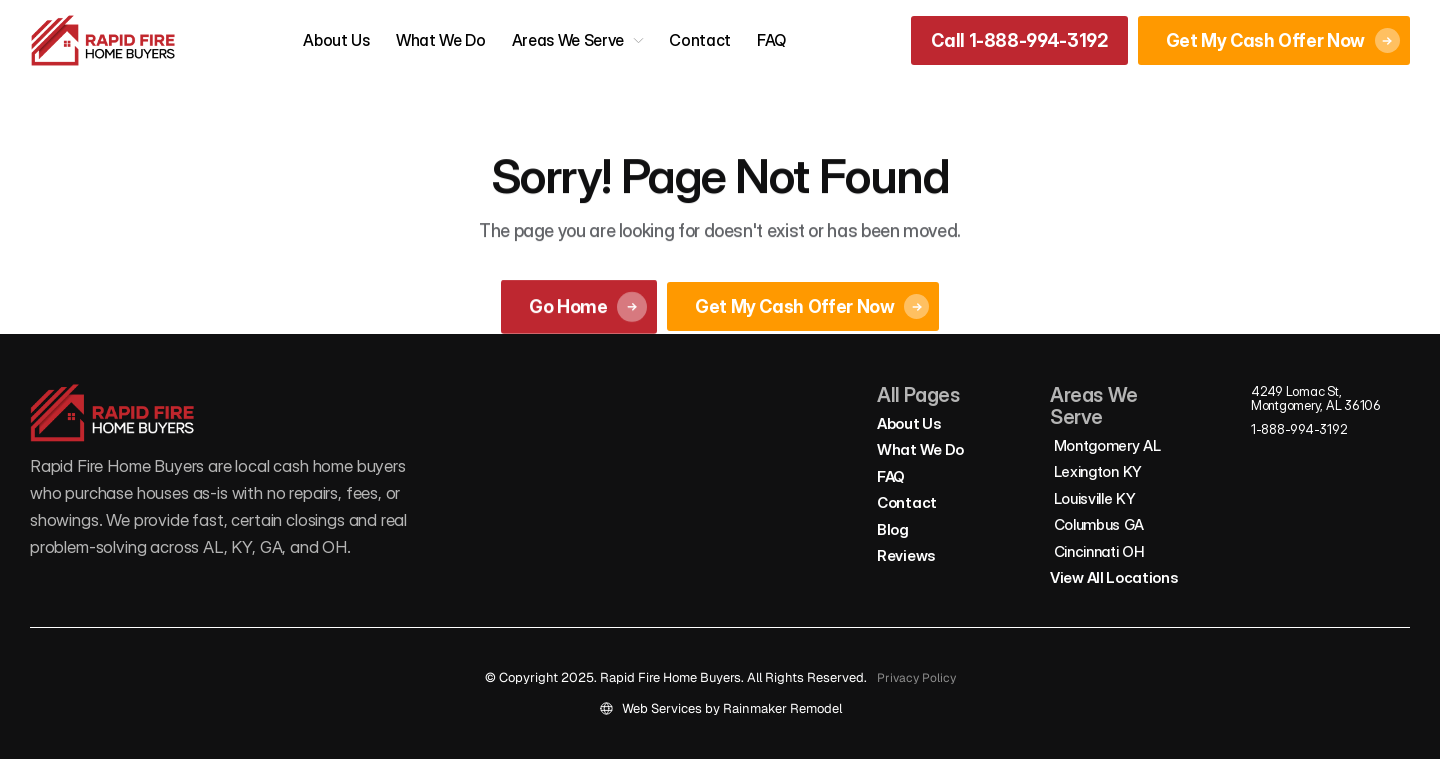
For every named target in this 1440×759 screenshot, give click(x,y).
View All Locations (1114, 577)
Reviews (906, 555)
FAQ (771, 40)
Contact (700, 40)
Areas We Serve (568, 40)
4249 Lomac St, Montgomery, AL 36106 (1316, 398)
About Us (336, 40)
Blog (893, 529)
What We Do (441, 40)
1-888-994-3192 (1299, 429)
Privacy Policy (916, 678)
